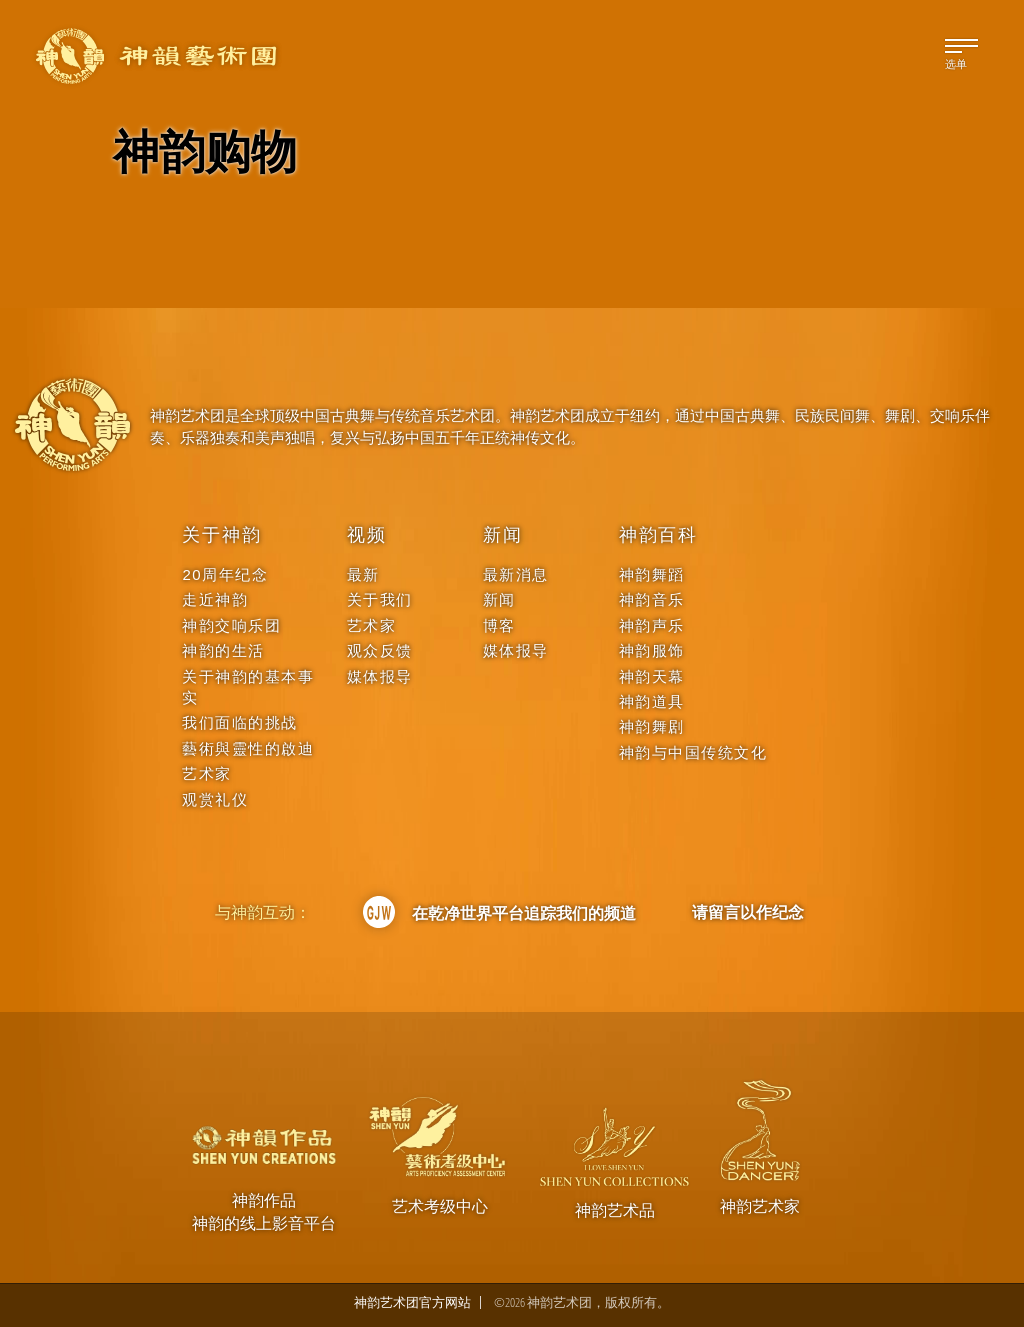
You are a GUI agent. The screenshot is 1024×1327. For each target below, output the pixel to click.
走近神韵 (215, 599)
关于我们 (380, 599)
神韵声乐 (652, 625)
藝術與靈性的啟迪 (248, 748)
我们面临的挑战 (240, 722)
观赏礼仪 (215, 799)
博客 (499, 625)
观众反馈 (380, 650)
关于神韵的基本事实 (248, 687)
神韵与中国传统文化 (693, 752)
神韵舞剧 (652, 726)
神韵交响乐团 (231, 625)
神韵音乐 (652, 599)
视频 (367, 535)
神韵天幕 (652, 676)
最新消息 (516, 574)
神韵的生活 (223, 650)
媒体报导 (380, 676)
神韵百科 (658, 535)
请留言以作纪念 (748, 912)
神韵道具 (652, 701)
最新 (363, 574)
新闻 (503, 535)
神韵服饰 (652, 650)
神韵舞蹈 (652, 574)
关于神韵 (221, 535)
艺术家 (207, 773)
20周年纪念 (225, 574)
